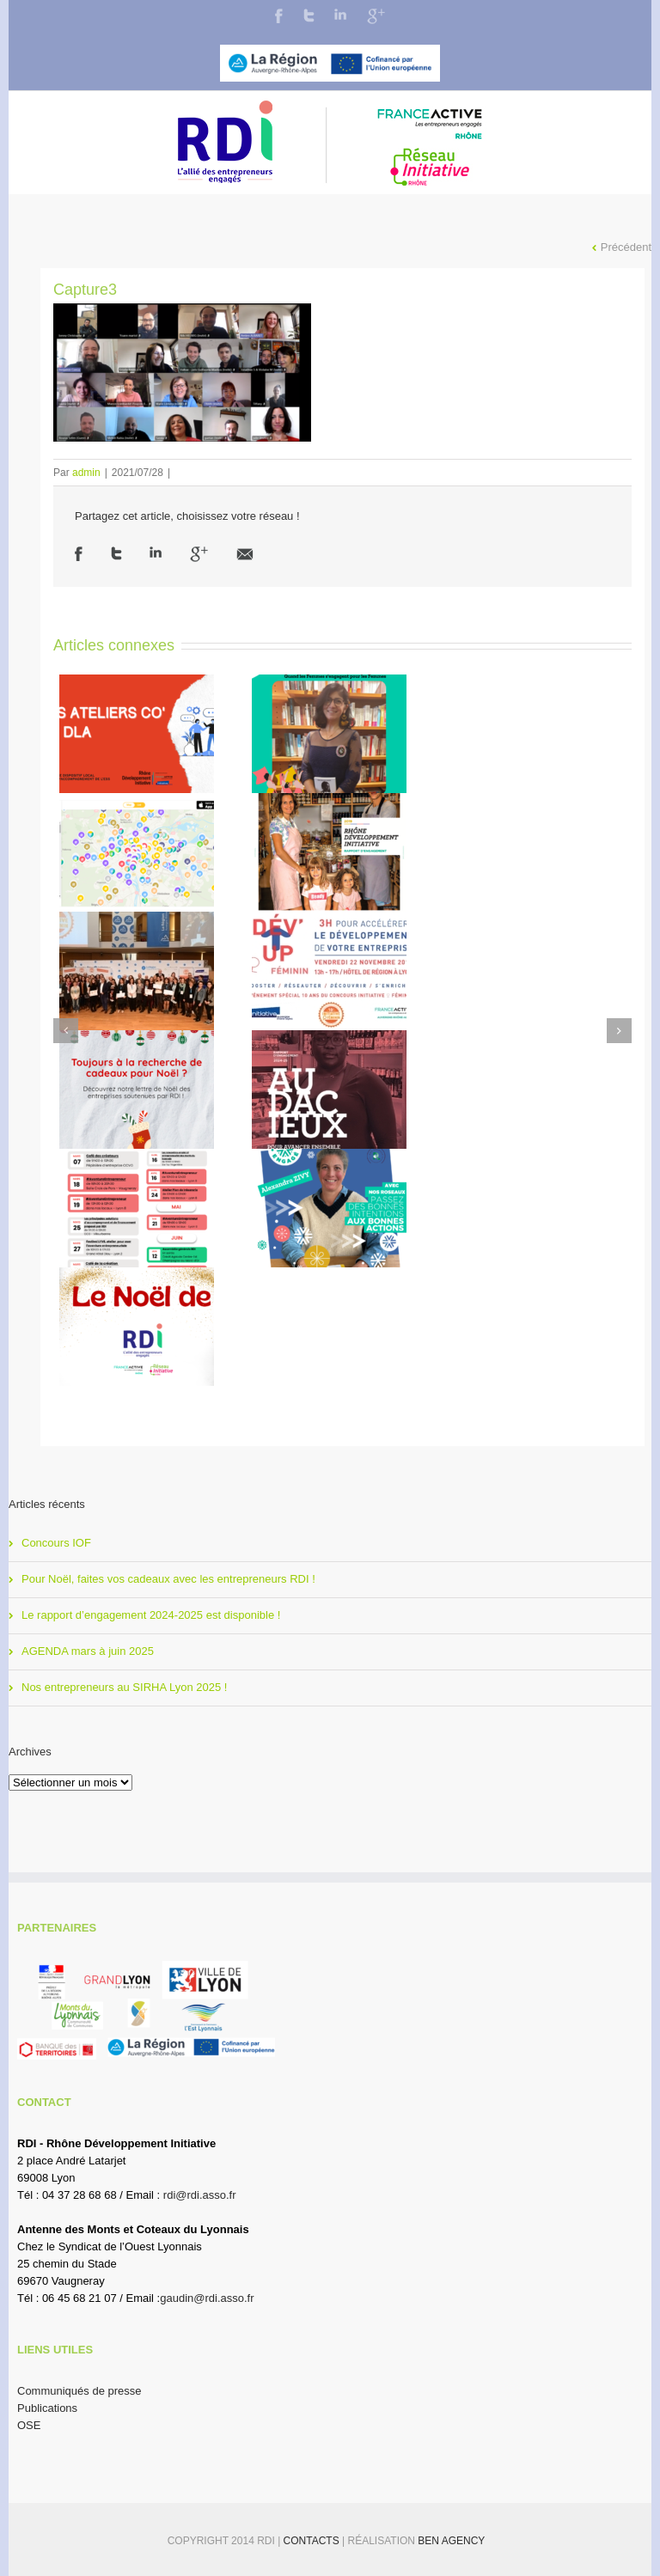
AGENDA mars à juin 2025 (87, 1651)
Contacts (313, 2541)
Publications (47, 2408)
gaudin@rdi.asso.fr (207, 2298)
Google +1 (199, 554)
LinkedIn (340, 14)
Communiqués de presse (79, 2390)
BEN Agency (451, 2541)
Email (245, 554)
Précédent (626, 247)
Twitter (309, 15)
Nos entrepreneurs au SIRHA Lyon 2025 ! (124, 1687)
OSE (28, 2425)
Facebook (279, 16)
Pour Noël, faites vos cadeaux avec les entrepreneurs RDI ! (168, 1578)
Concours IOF (56, 1542)
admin (86, 473)
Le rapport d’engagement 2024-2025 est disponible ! (150, 1614)
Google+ (376, 16)
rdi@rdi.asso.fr (199, 2194)
